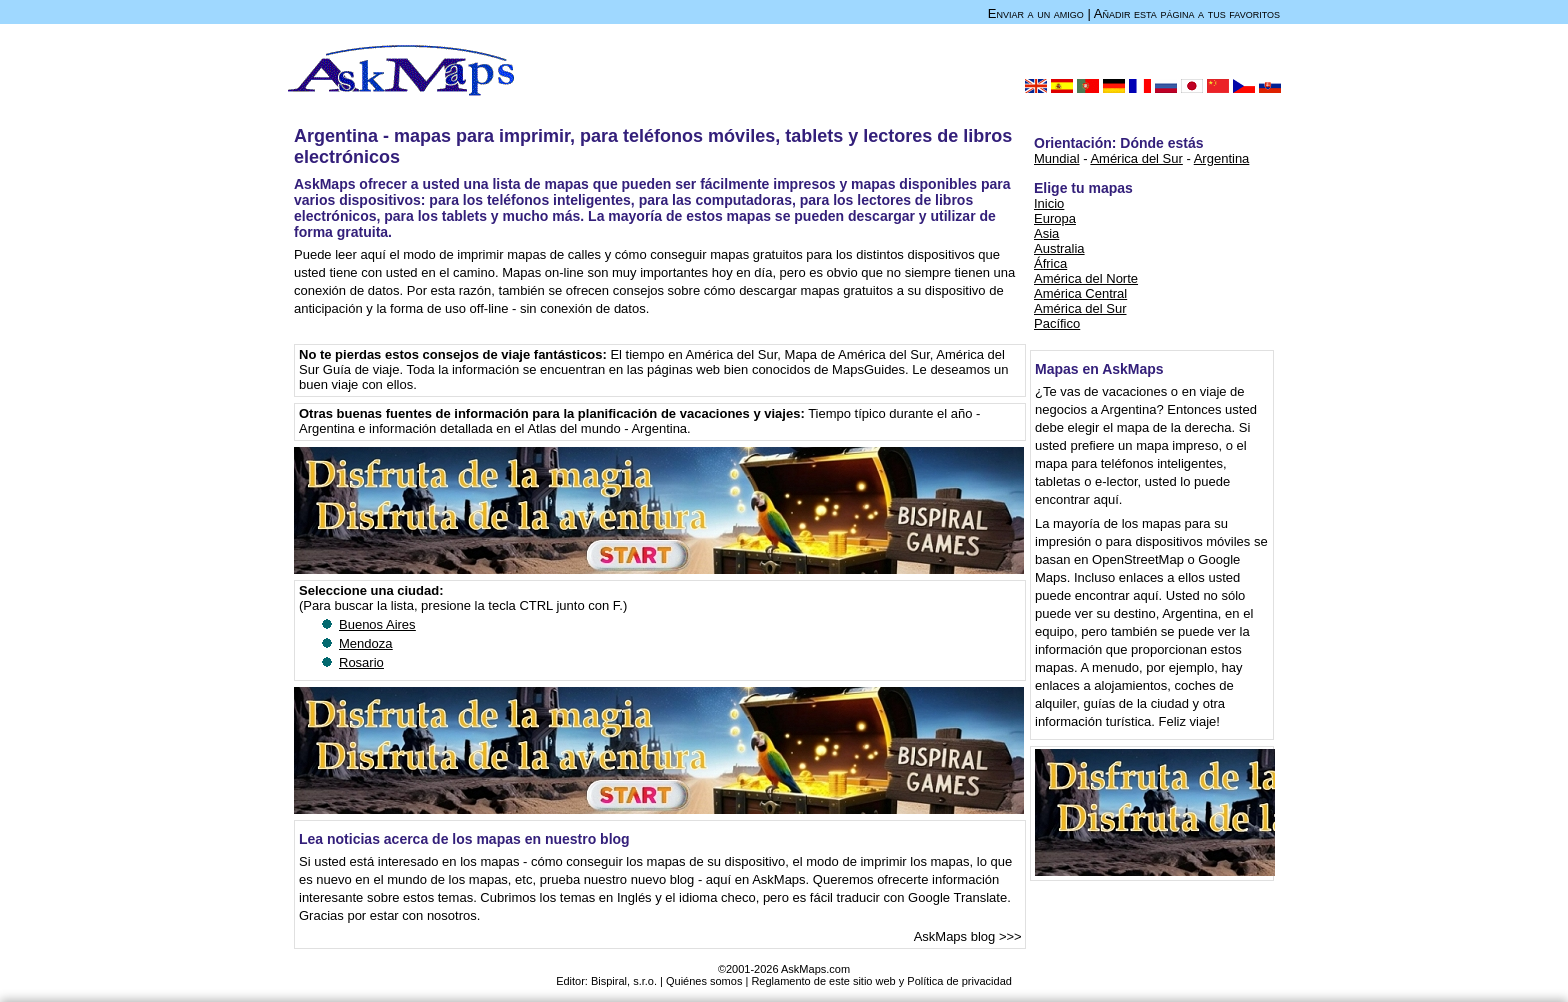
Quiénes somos (704, 981)
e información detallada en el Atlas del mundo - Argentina (522, 428)
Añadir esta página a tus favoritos (1187, 13)
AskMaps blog (955, 936)
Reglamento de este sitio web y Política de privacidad (881, 981)
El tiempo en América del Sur (693, 354)
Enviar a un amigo (1036, 13)
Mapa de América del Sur (857, 354)
